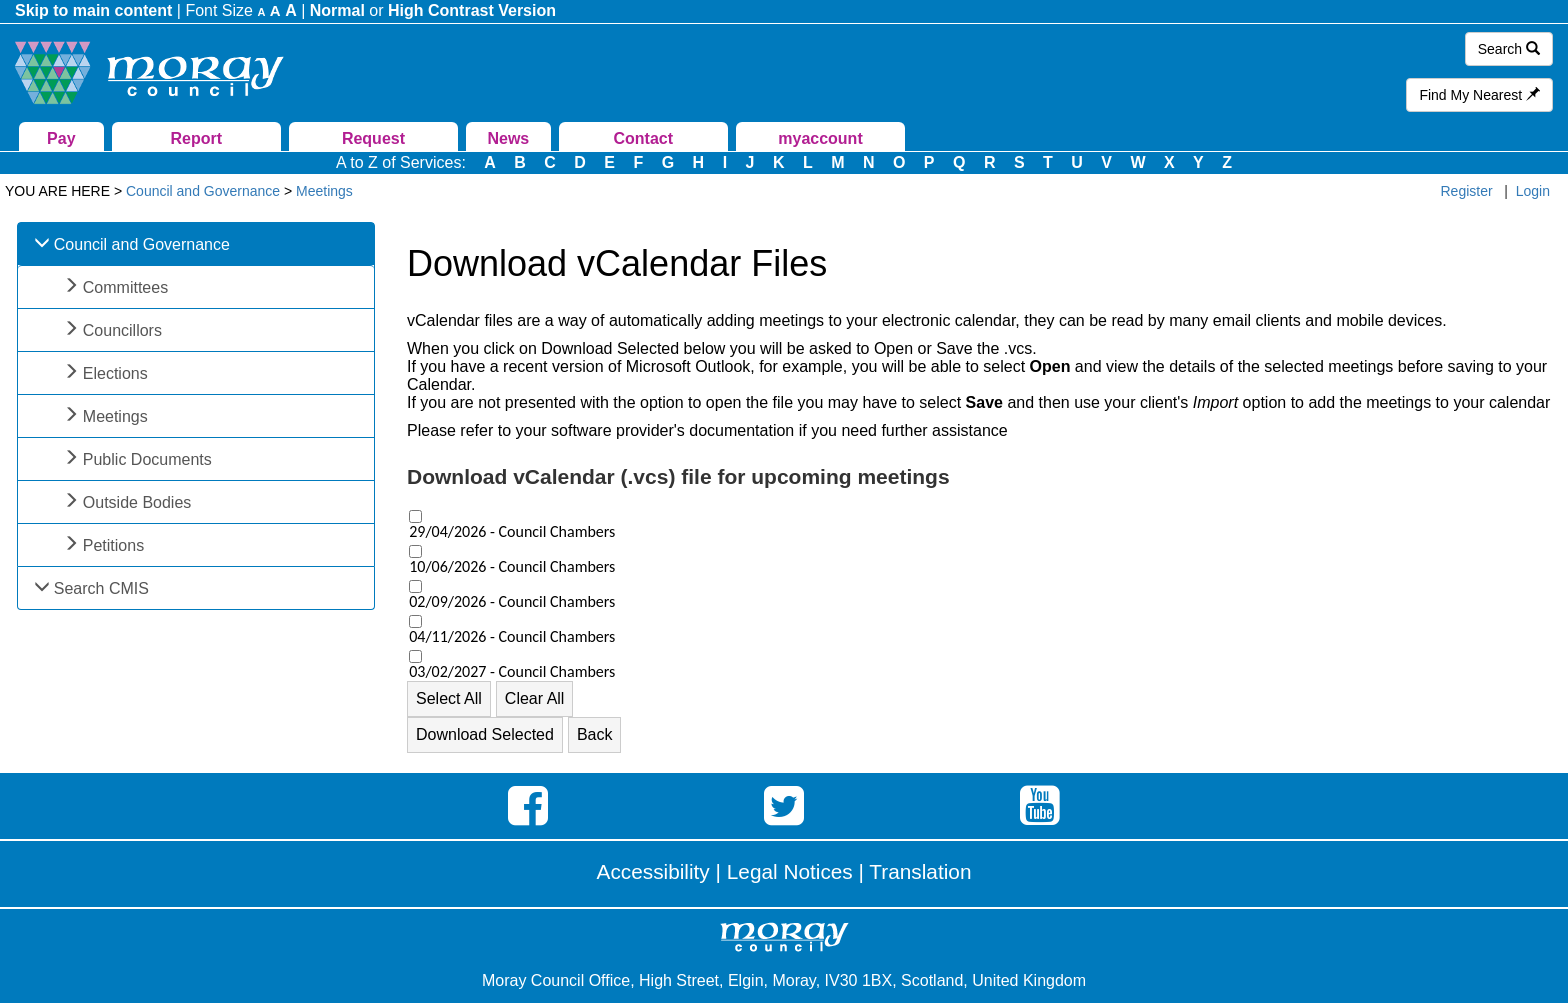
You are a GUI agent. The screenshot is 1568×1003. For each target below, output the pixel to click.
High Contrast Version (472, 10)
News (508, 138)
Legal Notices (790, 871)
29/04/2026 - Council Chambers (512, 532)
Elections (115, 373)
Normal (337, 10)
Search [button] (1509, 49)
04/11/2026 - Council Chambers (512, 637)
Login (1533, 191)
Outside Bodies (137, 502)
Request (373, 138)
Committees (125, 287)
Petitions (113, 545)
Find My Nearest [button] (1479, 95)
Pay (61, 138)
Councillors (122, 330)
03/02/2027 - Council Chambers (512, 672)
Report (196, 138)
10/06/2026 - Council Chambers (512, 567)
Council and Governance (142, 244)
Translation (920, 871)
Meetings (115, 416)
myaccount (820, 138)
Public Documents (147, 459)
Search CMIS (101, 588)
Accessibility (653, 871)
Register (1467, 191)
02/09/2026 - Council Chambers (512, 602)
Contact (643, 138)
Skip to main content (93, 10)
